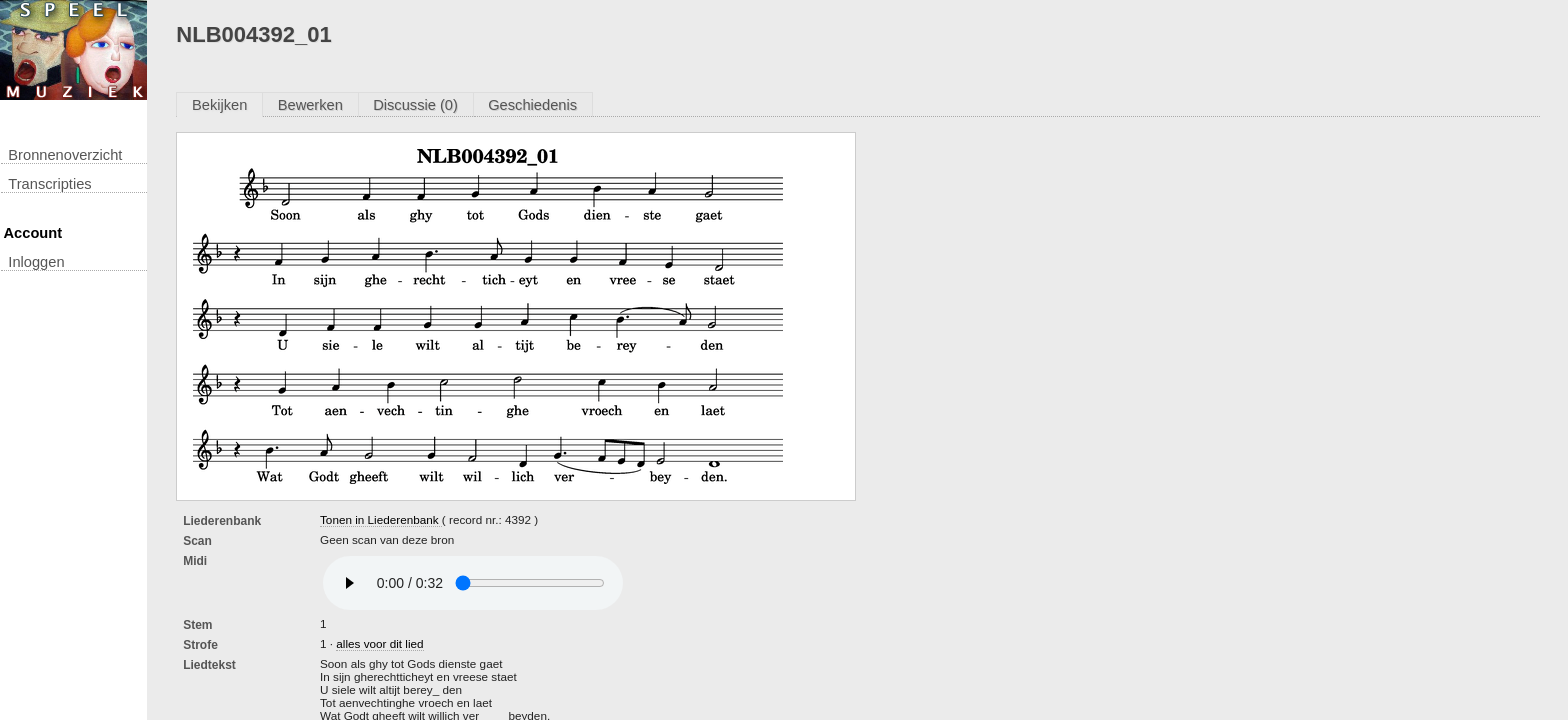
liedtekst (209, 665)
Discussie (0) (415, 105)
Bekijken (219, 105)
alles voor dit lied (379, 643)
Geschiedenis (532, 105)
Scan (197, 541)
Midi (195, 561)
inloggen (36, 262)
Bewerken (310, 105)
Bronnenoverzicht (65, 155)
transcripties (49, 184)
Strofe (200, 645)
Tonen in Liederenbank (381, 519)
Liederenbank (222, 521)
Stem (197, 625)
